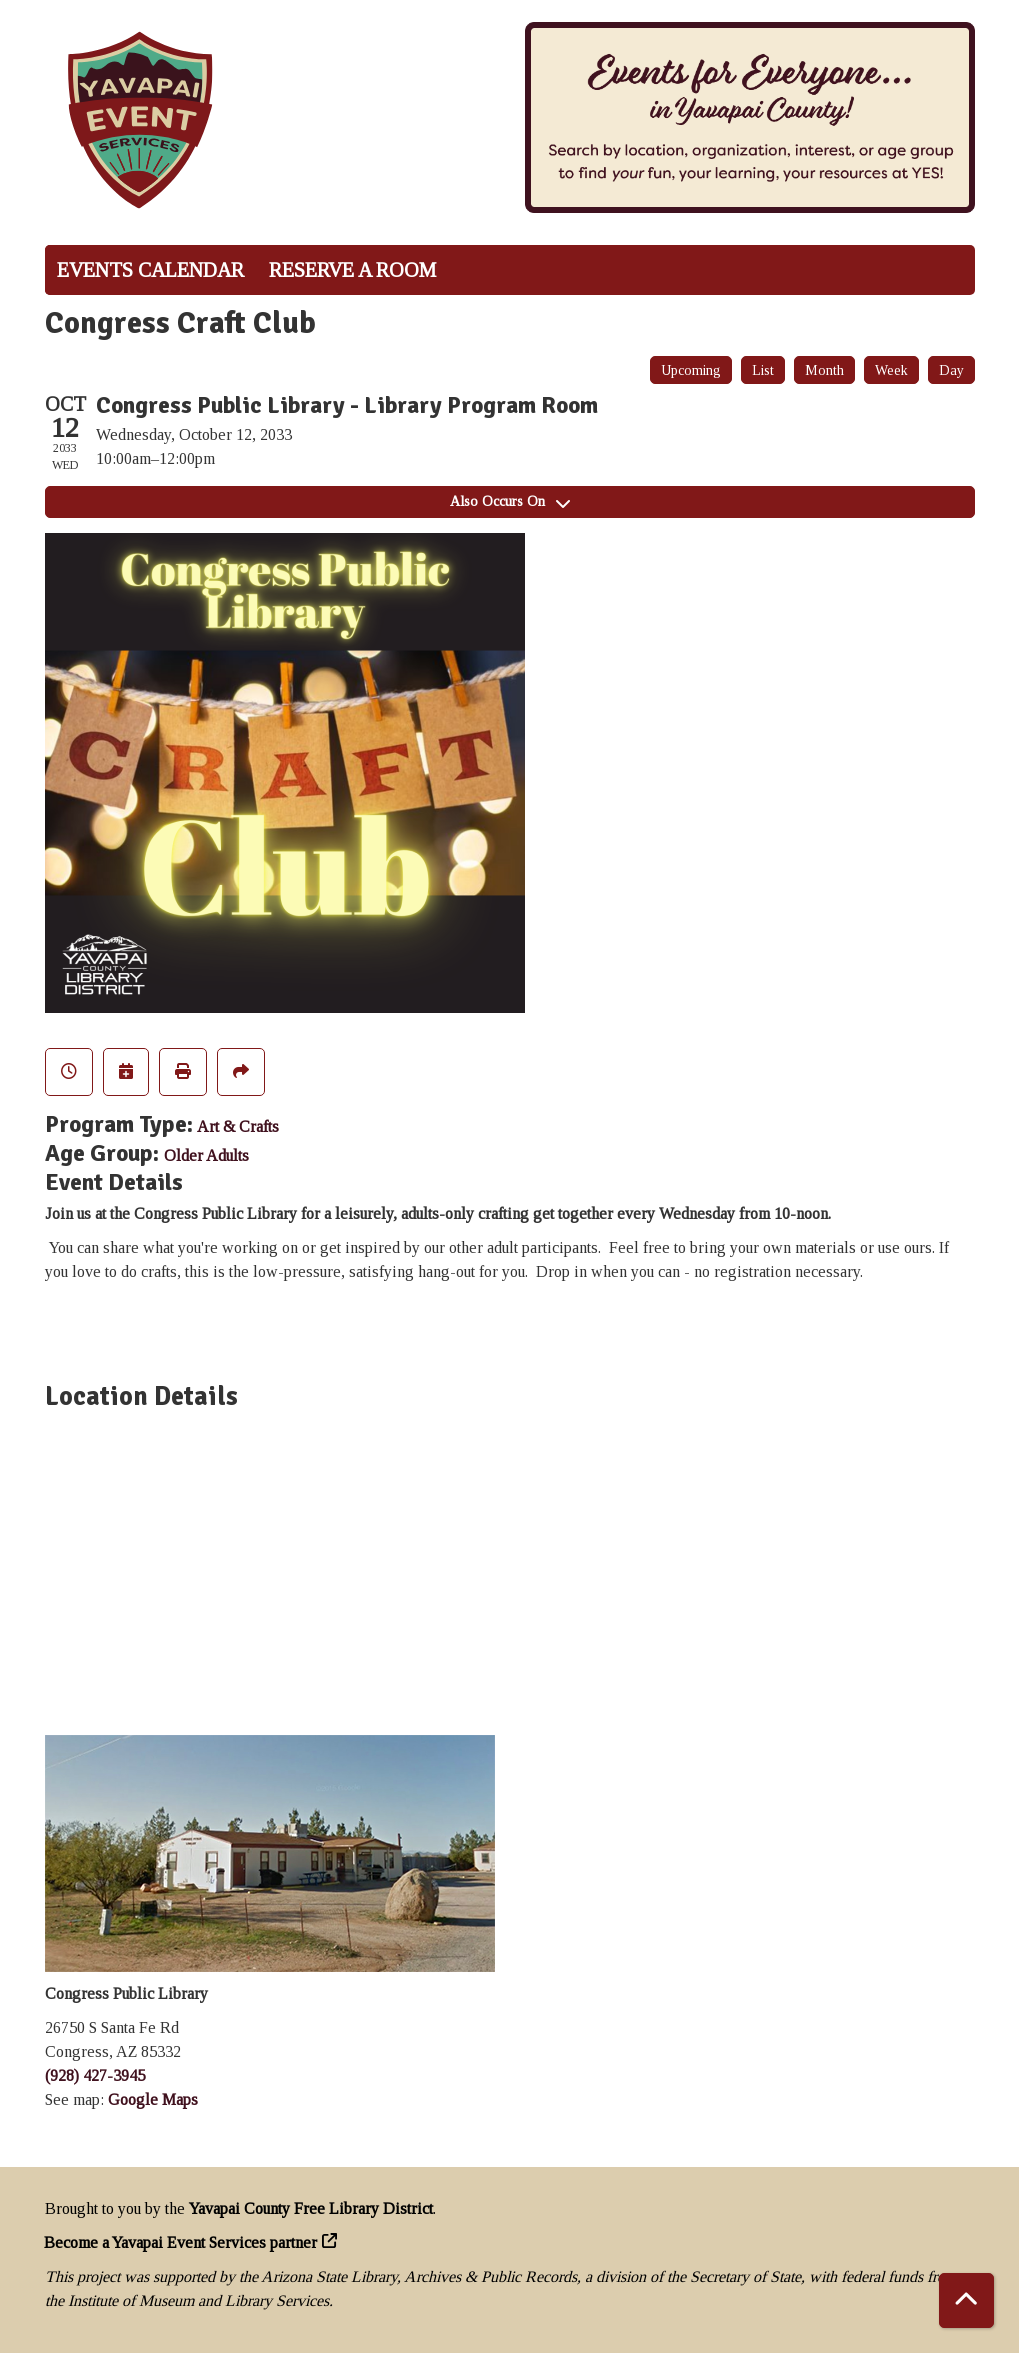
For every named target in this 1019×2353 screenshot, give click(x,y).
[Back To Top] (966, 2300)
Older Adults (206, 1155)
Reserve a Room (352, 270)
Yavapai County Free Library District (311, 2208)
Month (824, 370)
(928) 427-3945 (95, 2075)
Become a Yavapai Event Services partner (181, 2242)
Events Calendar (150, 270)
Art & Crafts (238, 1126)
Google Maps (153, 2099)
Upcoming (691, 370)
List (763, 370)
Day (951, 370)
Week (891, 370)
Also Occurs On (510, 501)
